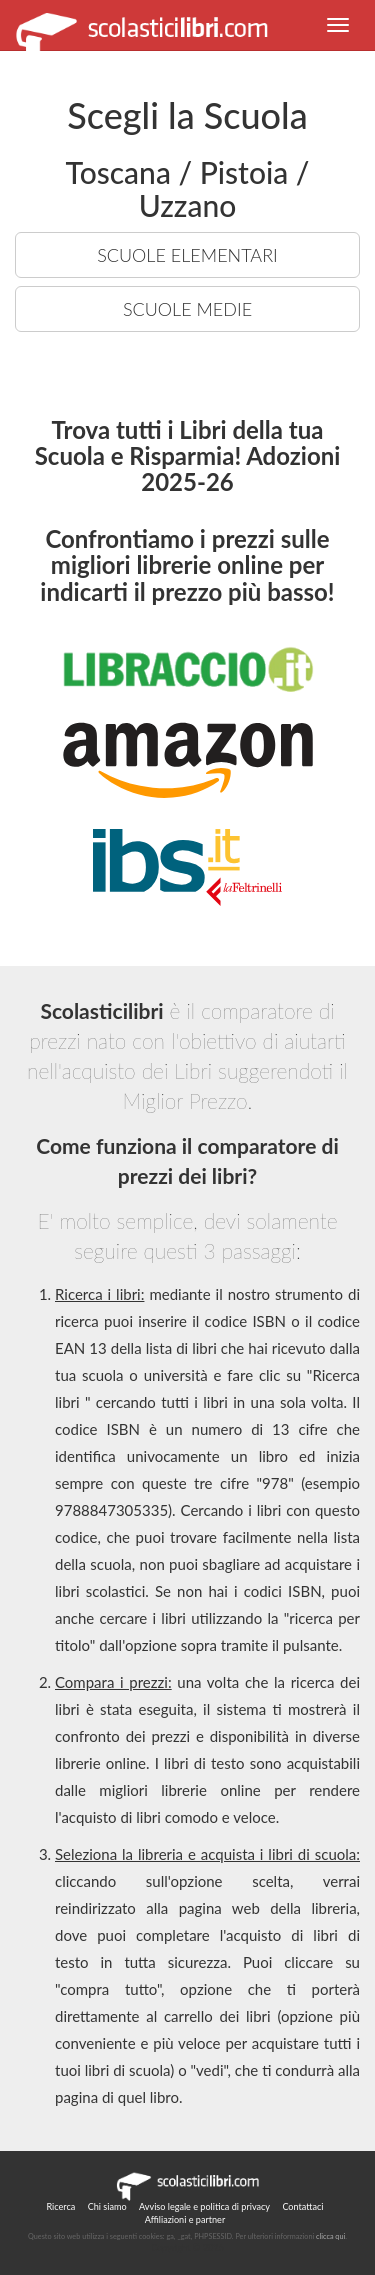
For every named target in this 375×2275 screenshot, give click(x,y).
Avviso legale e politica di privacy (204, 2206)
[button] (338, 25)
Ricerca (60, 2206)
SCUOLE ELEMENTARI (187, 255)
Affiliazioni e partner (185, 2219)
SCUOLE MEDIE (187, 309)
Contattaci (302, 2206)
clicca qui (330, 2236)
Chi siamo (107, 2206)
